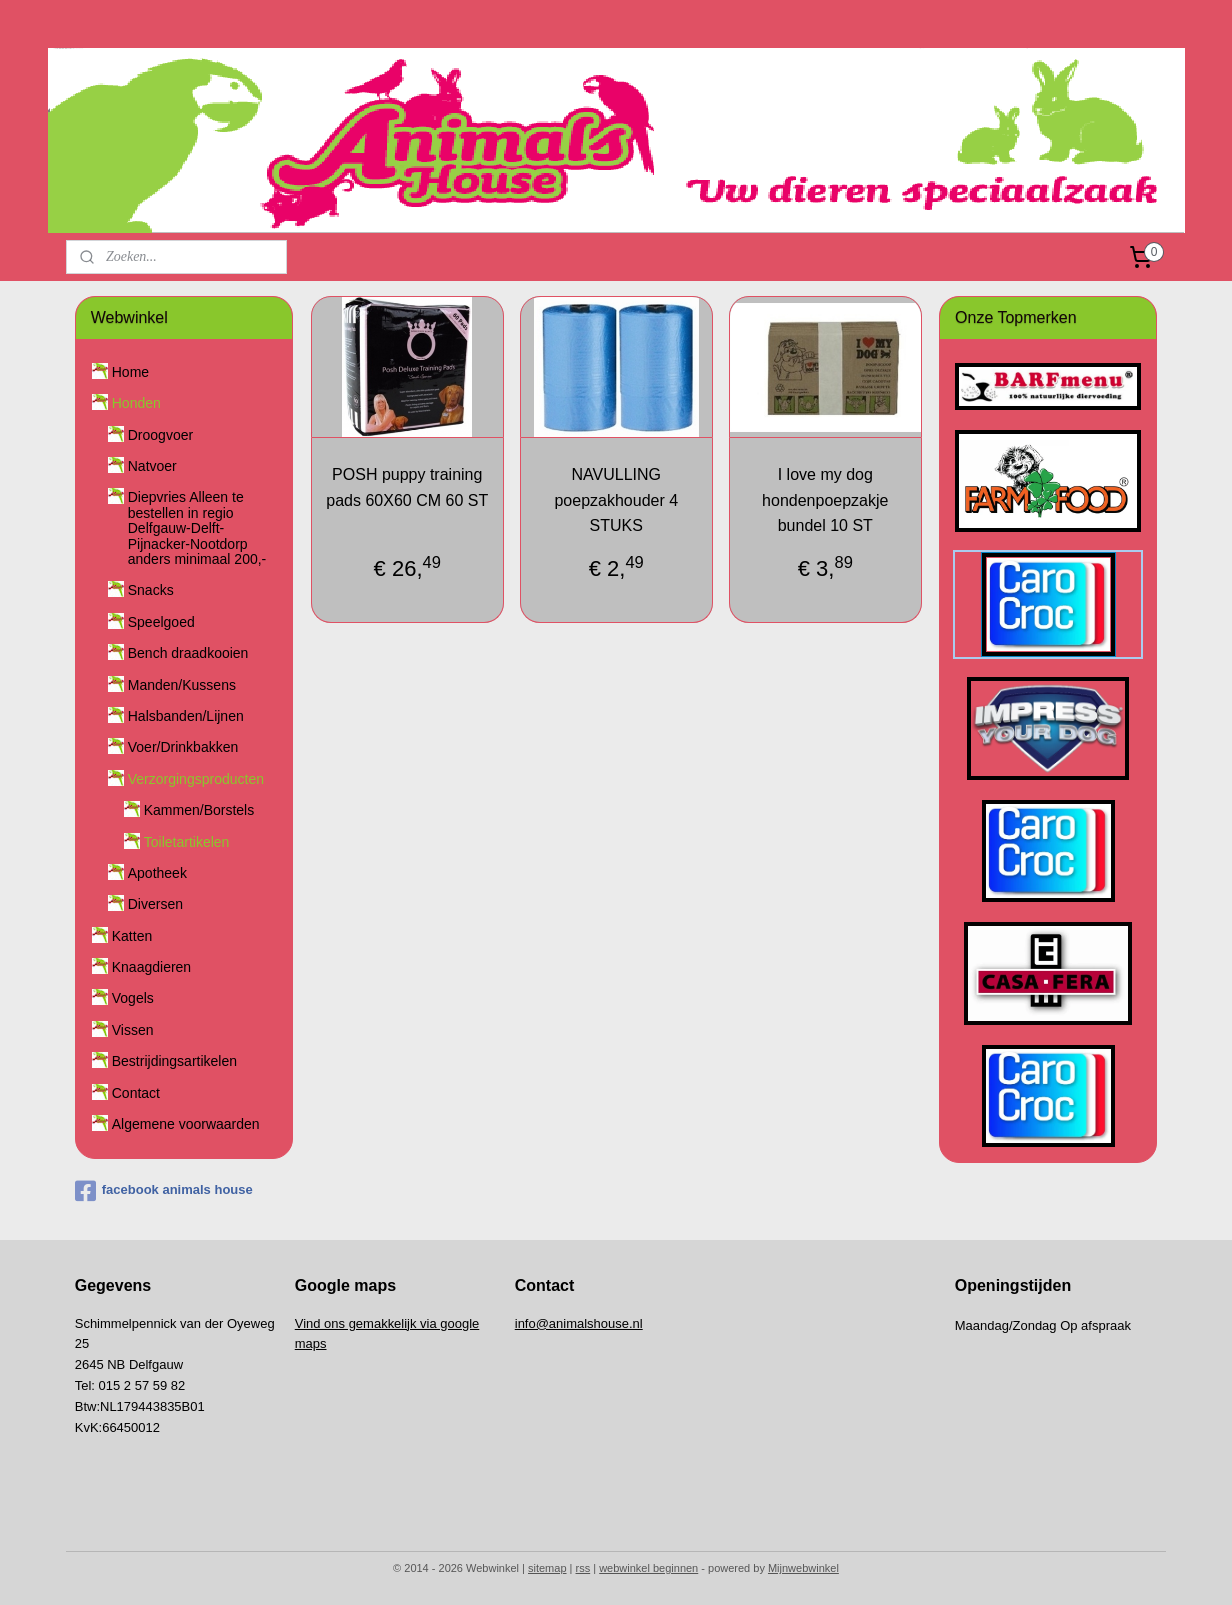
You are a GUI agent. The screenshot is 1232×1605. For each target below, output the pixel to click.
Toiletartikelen (187, 842)
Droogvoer (160, 435)
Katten (132, 936)
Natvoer (152, 466)
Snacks (151, 590)
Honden (136, 403)
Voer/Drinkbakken (183, 747)
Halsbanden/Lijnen (186, 716)
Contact (136, 1093)
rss (583, 1568)
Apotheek (157, 873)
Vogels (133, 998)
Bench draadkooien (188, 653)
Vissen (133, 1030)
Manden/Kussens (182, 685)
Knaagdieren (151, 967)
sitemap (547, 1568)
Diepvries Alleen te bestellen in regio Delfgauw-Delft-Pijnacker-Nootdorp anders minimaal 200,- (197, 528)
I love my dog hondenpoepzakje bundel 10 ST (825, 500)
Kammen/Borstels (199, 810)
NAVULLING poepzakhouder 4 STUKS (616, 500)
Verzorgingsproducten (196, 779)
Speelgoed (161, 622)
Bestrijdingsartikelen (174, 1061)
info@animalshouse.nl (579, 1323)
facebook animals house (164, 1191)
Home (130, 372)
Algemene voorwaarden (186, 1124)
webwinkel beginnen (648, 1568)
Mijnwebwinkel (803, 1568)
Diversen (155, 904)
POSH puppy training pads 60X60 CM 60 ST (407, 487)
